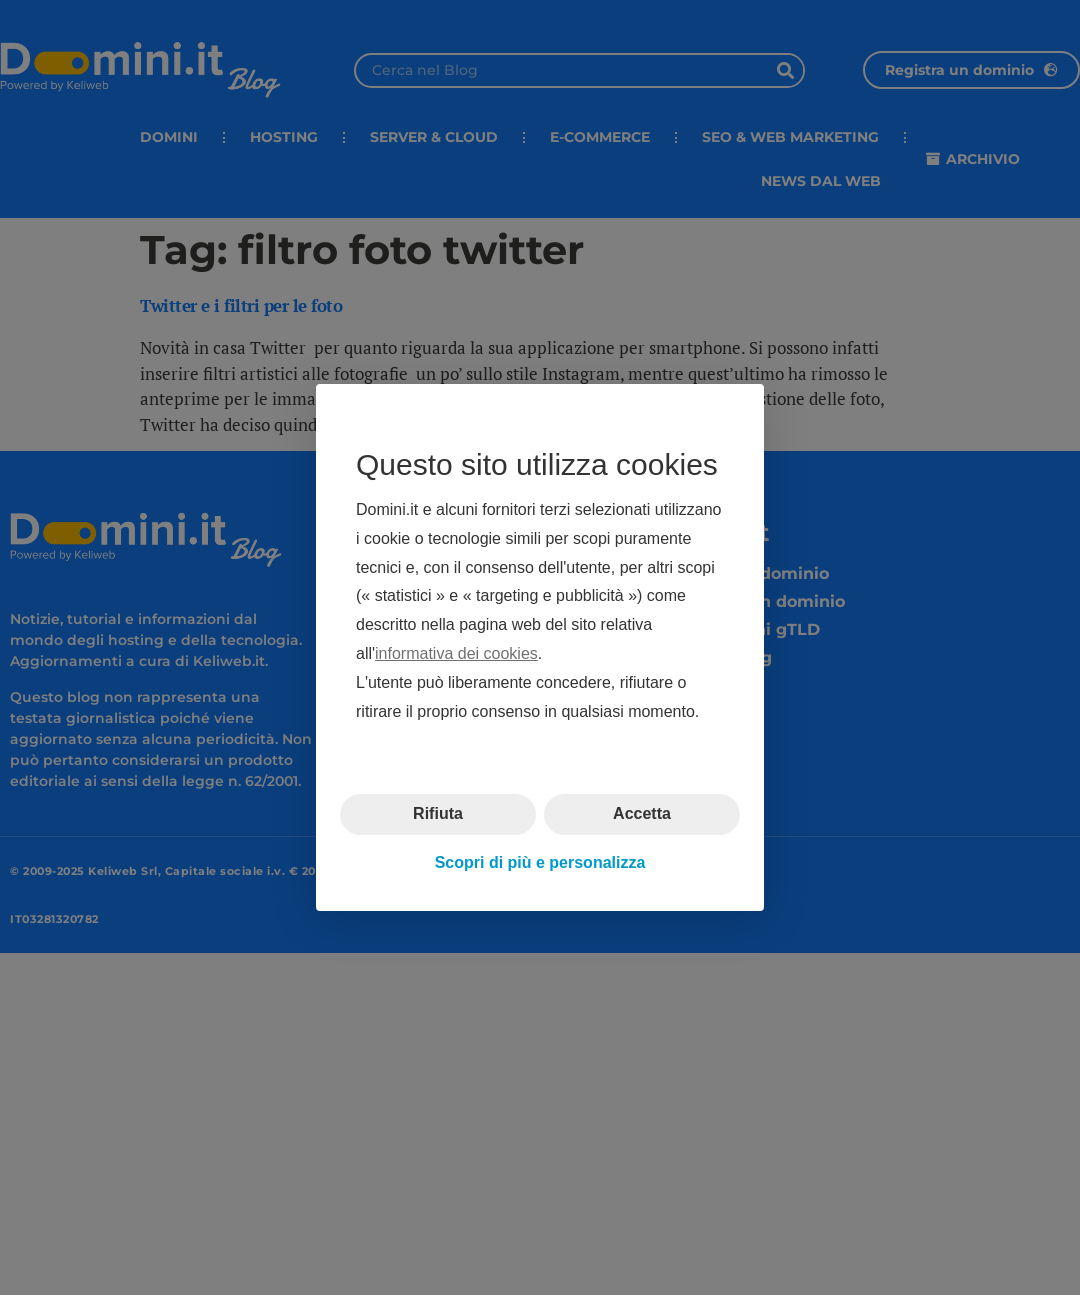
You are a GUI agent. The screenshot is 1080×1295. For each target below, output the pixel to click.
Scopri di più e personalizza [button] (540, 862)
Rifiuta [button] (438, 813)
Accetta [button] (642, 813)
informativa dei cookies (456, 653)
